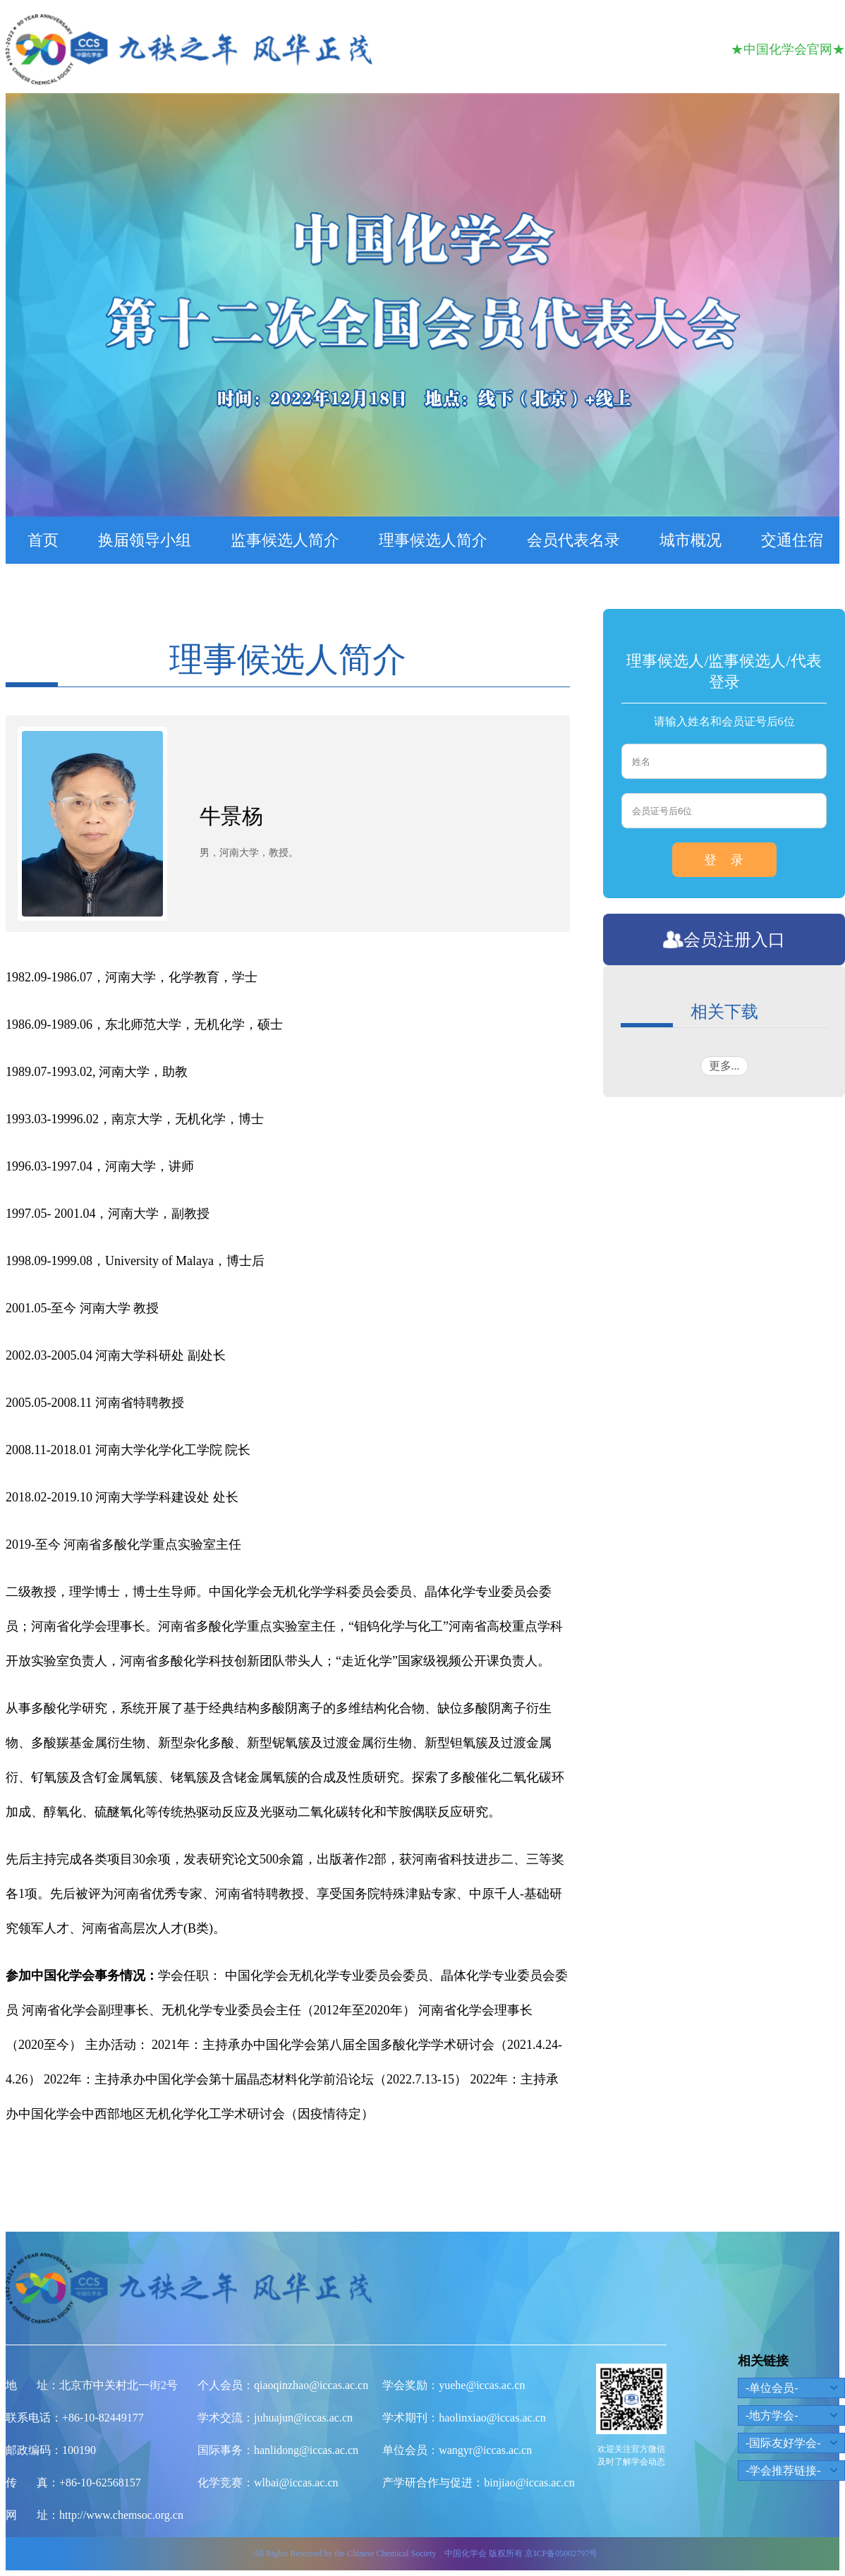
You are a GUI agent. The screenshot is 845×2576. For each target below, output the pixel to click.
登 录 (723, 860)
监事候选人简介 (285, 540)
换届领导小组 (144, 540)
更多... (724, 1066)
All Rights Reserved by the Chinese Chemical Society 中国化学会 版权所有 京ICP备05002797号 (425, 2553)
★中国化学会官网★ (788, 49)
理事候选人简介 (433, 540)
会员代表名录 (573, 540)
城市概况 (690, 540)
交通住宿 (792, 540)
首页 (43, 540)
